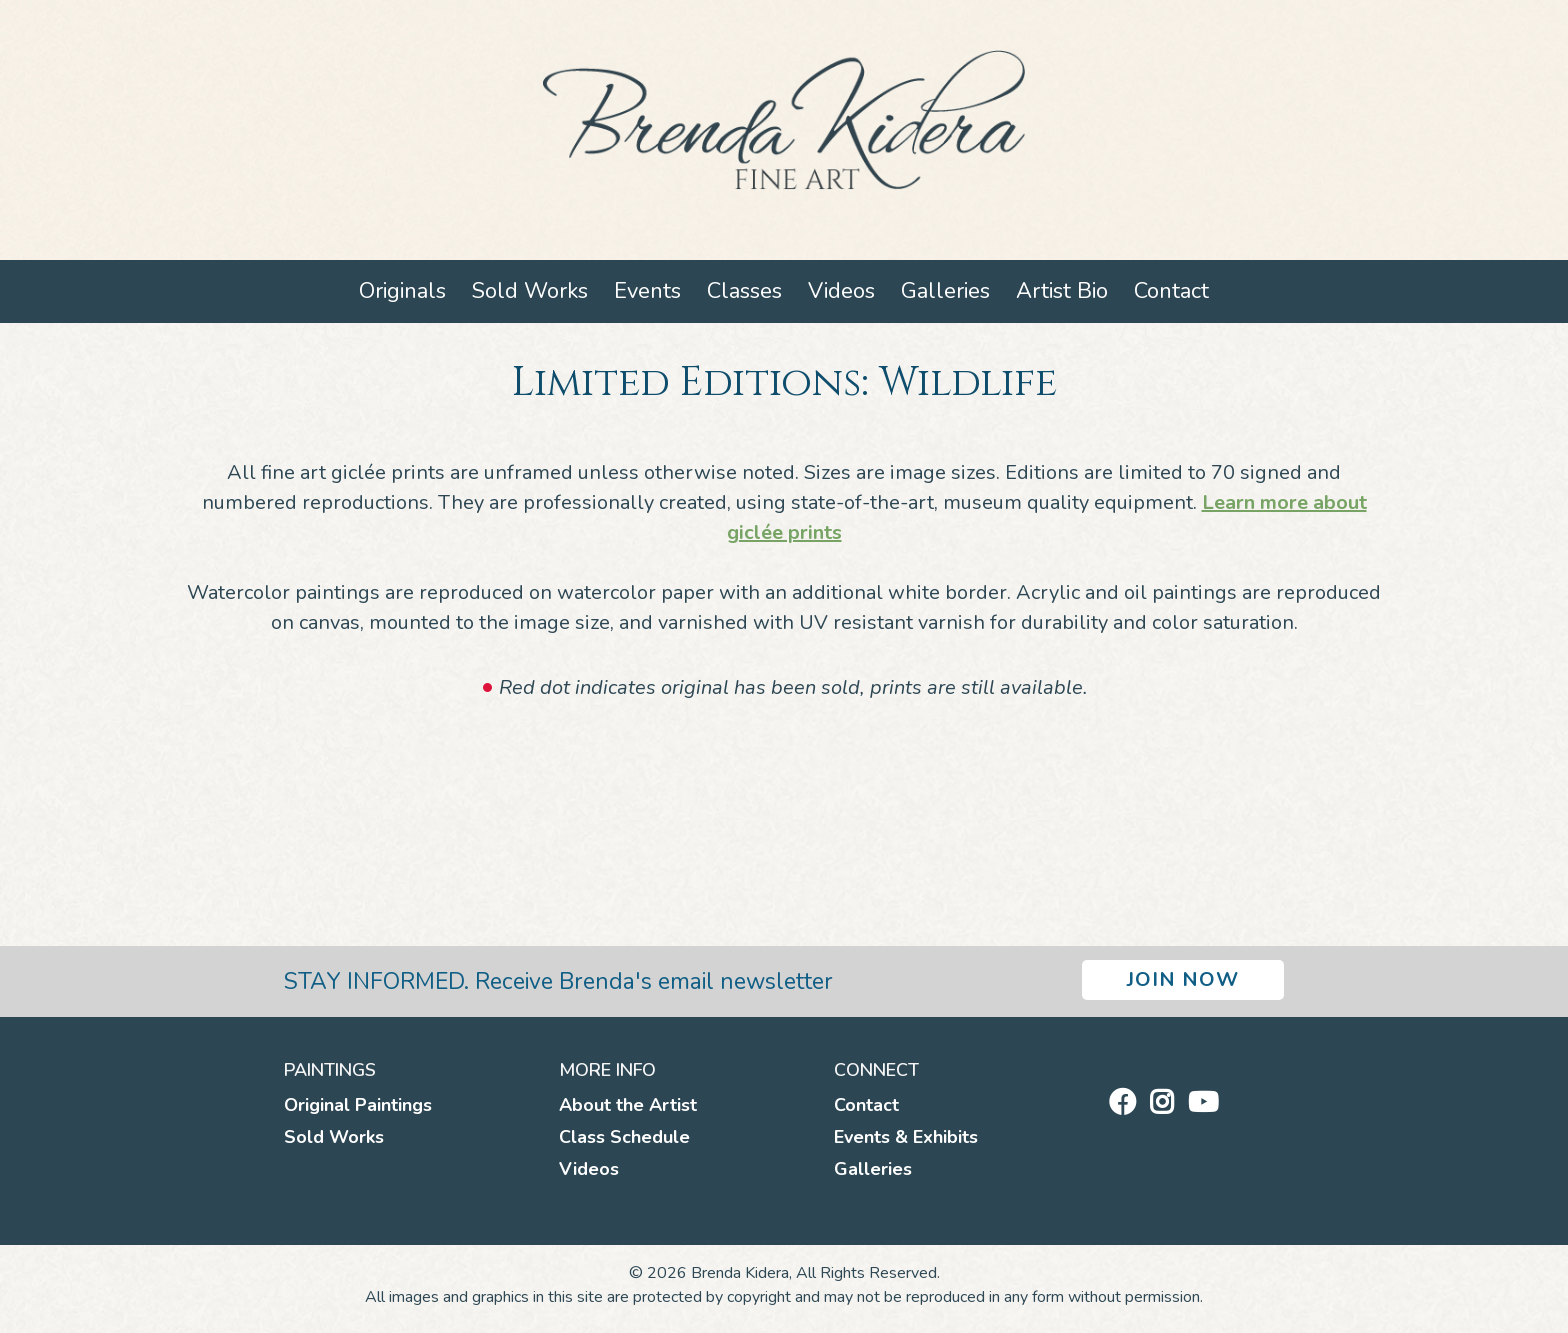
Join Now (1183, 979)
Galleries (945, 291)
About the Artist (628, 1105)
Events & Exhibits (906, 1137)
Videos (841, 291)
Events (647, 291)
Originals (402, 291)
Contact (1171, 291)
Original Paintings (358, 1105)
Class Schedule (624, 1137)
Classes (744, 291)
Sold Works (530, 291)
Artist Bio (1062, 291)
